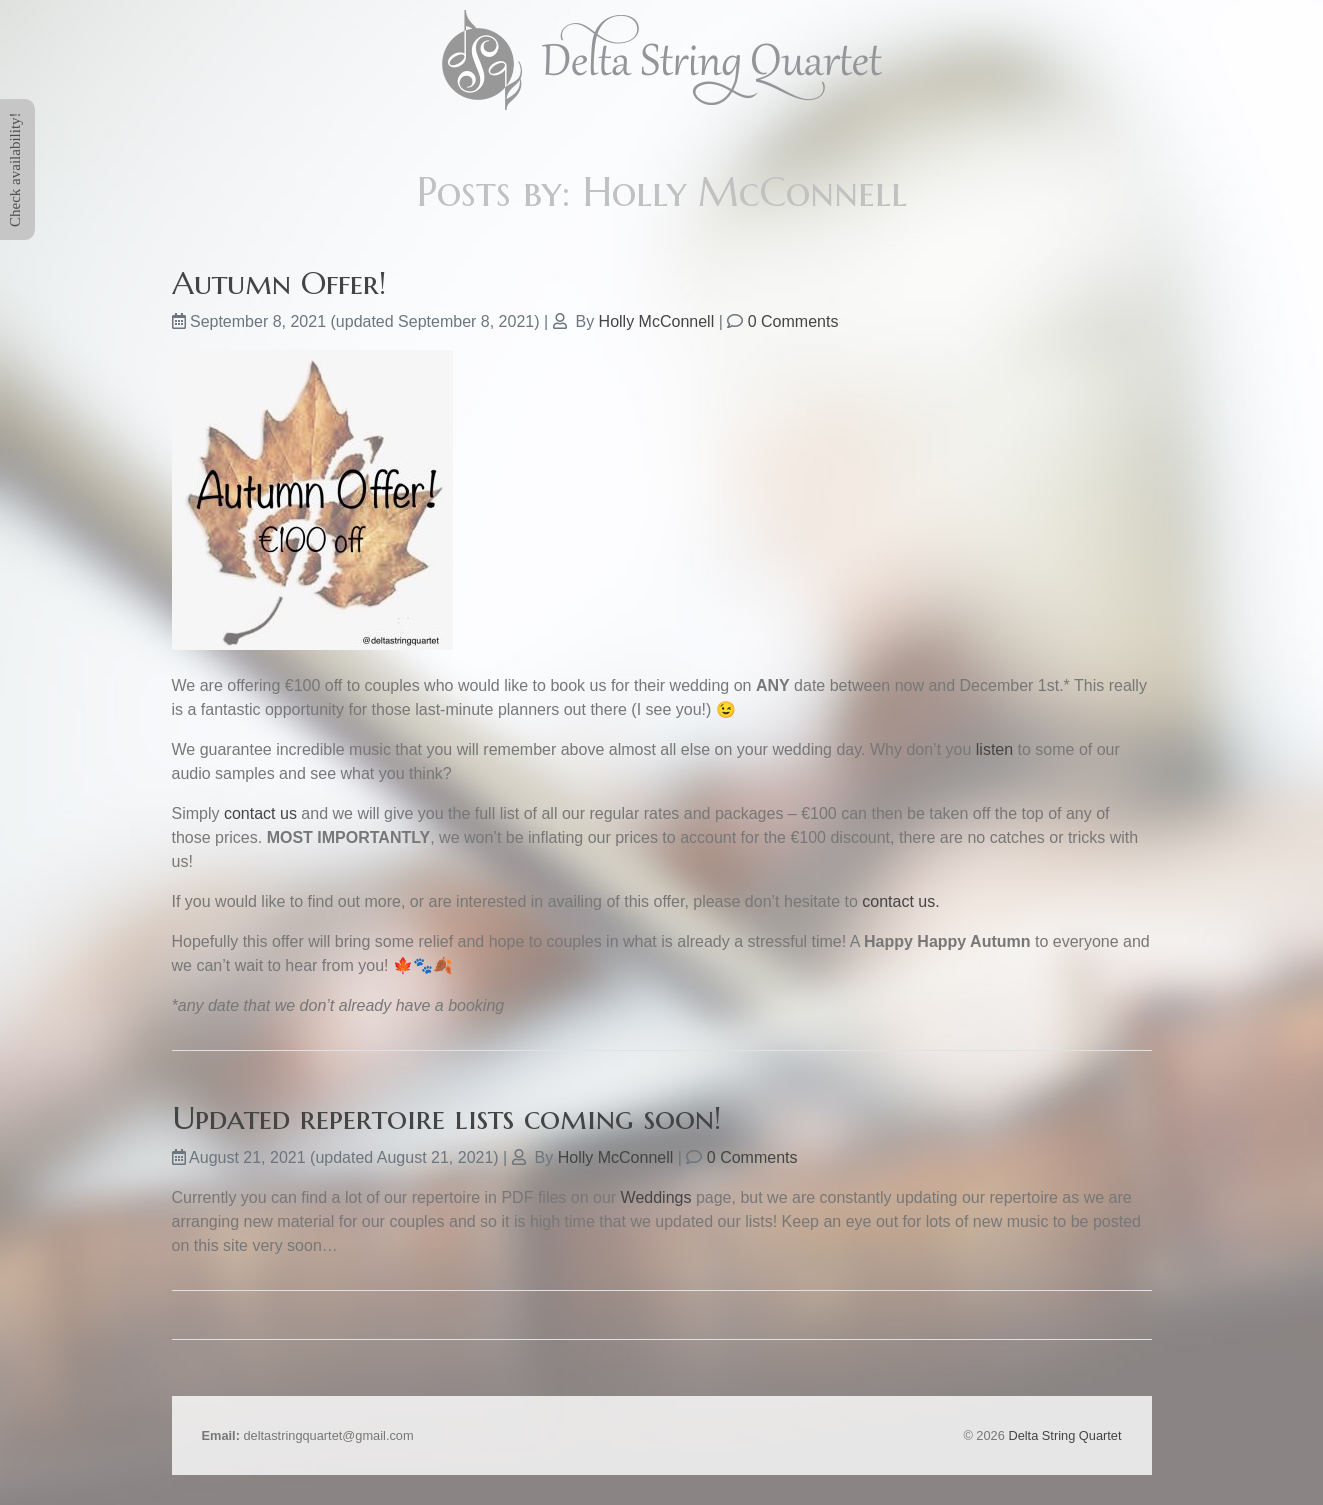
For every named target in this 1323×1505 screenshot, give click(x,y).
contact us (260, 813)
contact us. (900, 901)
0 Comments (793, 321)
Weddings (656, 1197)
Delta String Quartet (1064, 1435)
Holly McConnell (657, 321)
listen (994, 749)
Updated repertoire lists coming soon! (446, 1118)
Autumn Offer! (279, 283)
